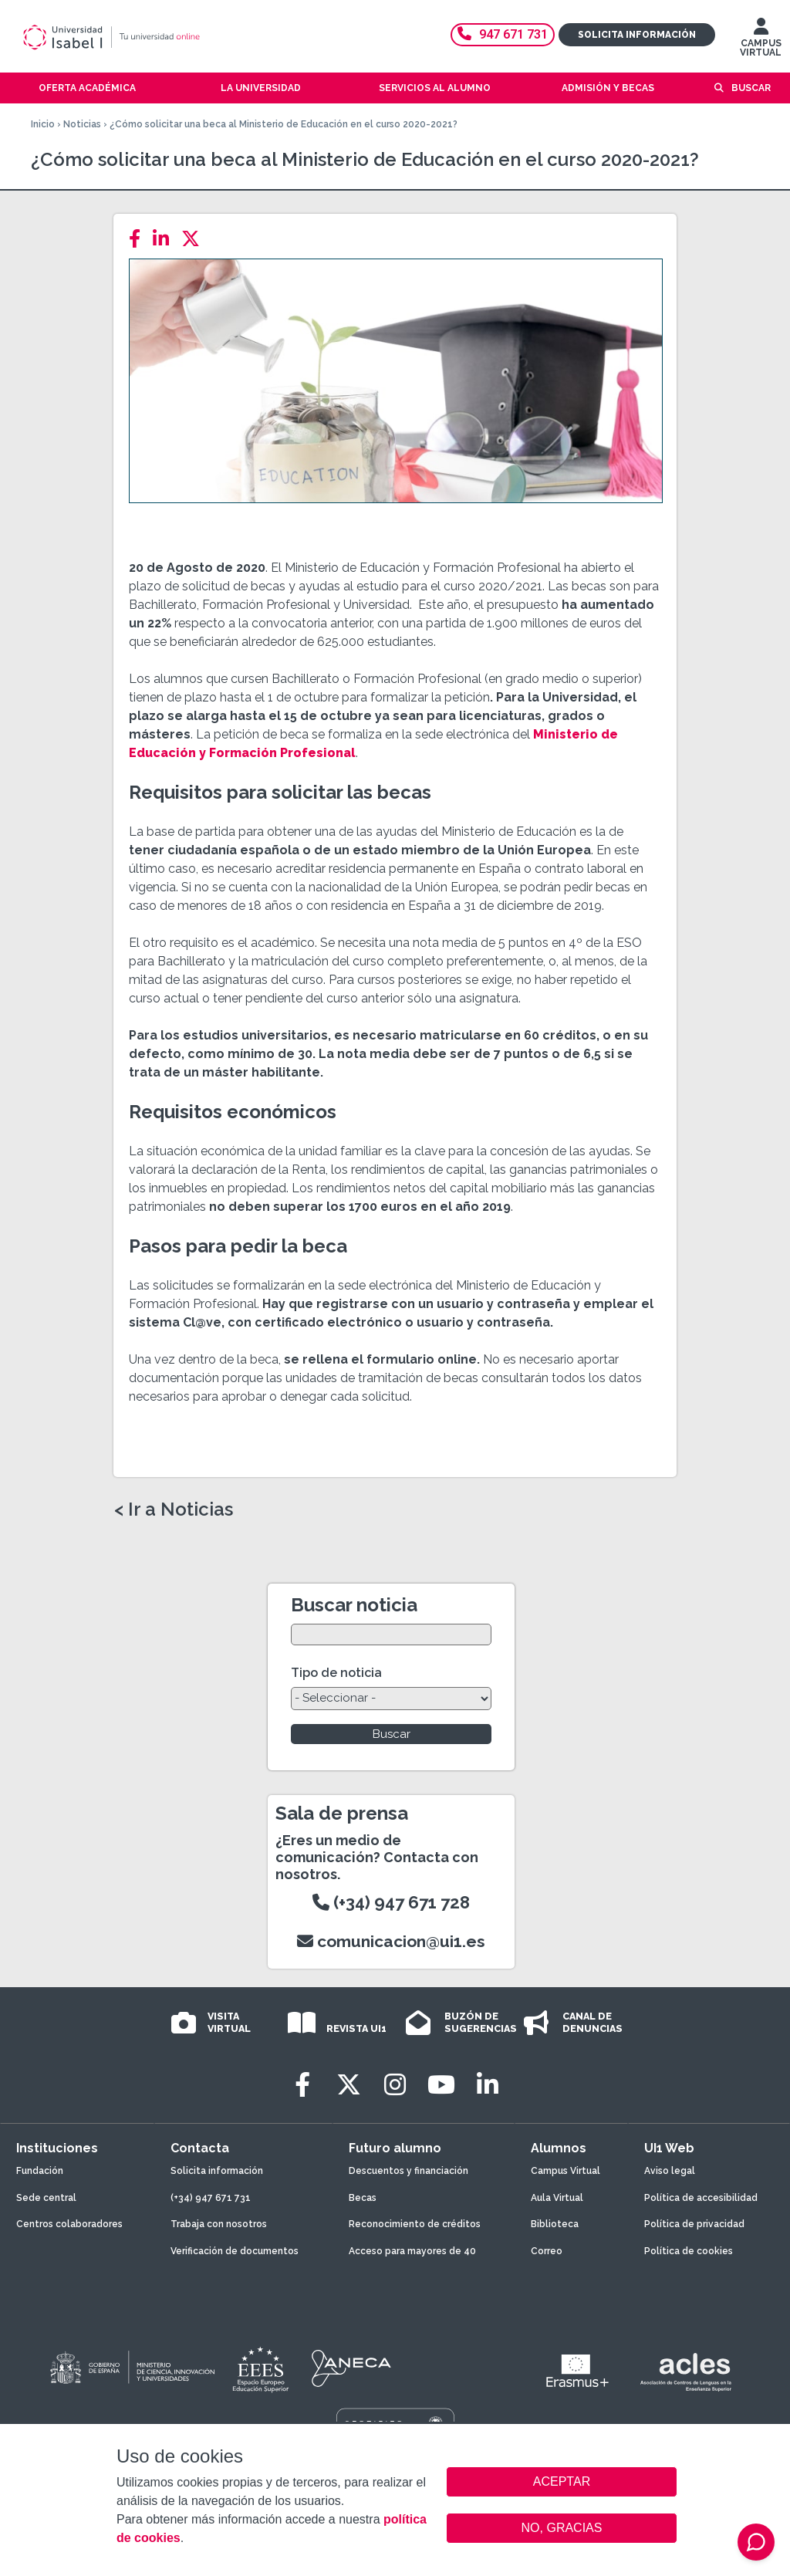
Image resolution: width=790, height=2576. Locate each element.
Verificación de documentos (234, 2251)
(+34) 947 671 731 (210, 2197)
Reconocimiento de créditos (415, 2224)
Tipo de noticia (336, 1672)
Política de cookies (688, 2251)
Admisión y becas (608, 88)
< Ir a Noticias (173, 1509)
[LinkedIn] (165, 238)
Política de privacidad (694, 2224)
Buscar (751, 88)
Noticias (82, 124)
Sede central (46, 2197)
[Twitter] (195, 238)
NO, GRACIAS (562, 2527)
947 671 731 (502, 34)
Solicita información (637, 34)
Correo (546, 2251)
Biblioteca (555, 2224)
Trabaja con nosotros (218, 2224)
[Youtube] (441, 2085)
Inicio (43, 124)
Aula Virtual (557, 2197)
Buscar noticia (354, 1605)
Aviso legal (669, 2170)
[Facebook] (139, 238)
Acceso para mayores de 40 (412, 2251)
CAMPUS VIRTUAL (761, 41)
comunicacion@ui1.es (391, 1941)
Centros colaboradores (69, 2224)
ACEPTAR (561, 2481)
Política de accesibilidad (701, 2197)
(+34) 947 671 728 (391, 1902)
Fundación (39, 2170)
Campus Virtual (565, 2170)
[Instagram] (395, 2085)
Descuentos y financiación (408, 2170)
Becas (362, 2197)
